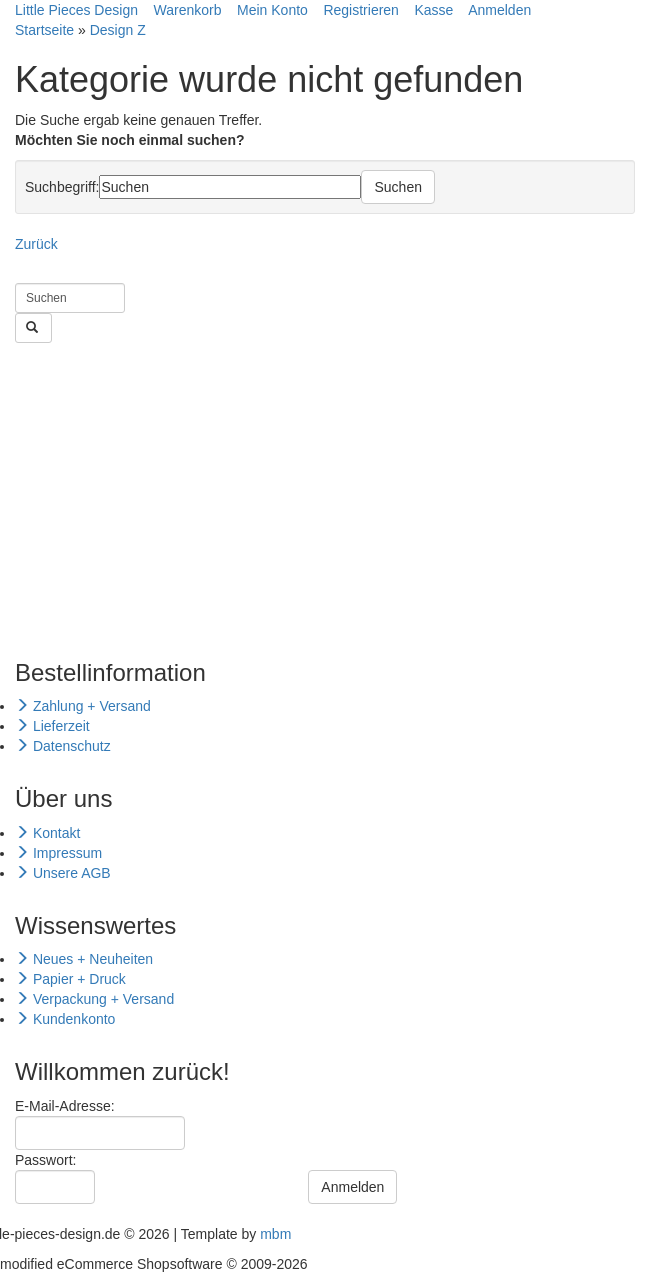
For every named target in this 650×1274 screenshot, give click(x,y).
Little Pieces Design (76, 10)
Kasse (433, 10)
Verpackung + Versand (94, 999)
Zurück (36, 244)
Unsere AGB (63, 873)
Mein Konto (272, 10)
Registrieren (360, 10)
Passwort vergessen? (82, 1214)
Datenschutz (63, 746)
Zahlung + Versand (83, 706)
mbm (275, 1234)
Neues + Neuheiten (84, 959)
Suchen (397, 187)
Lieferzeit (52, 726)
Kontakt (47, 833)
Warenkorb (188, 10)
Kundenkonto (65, 1019)
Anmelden (499, 10)
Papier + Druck (70, 979)
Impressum (58, 853)
